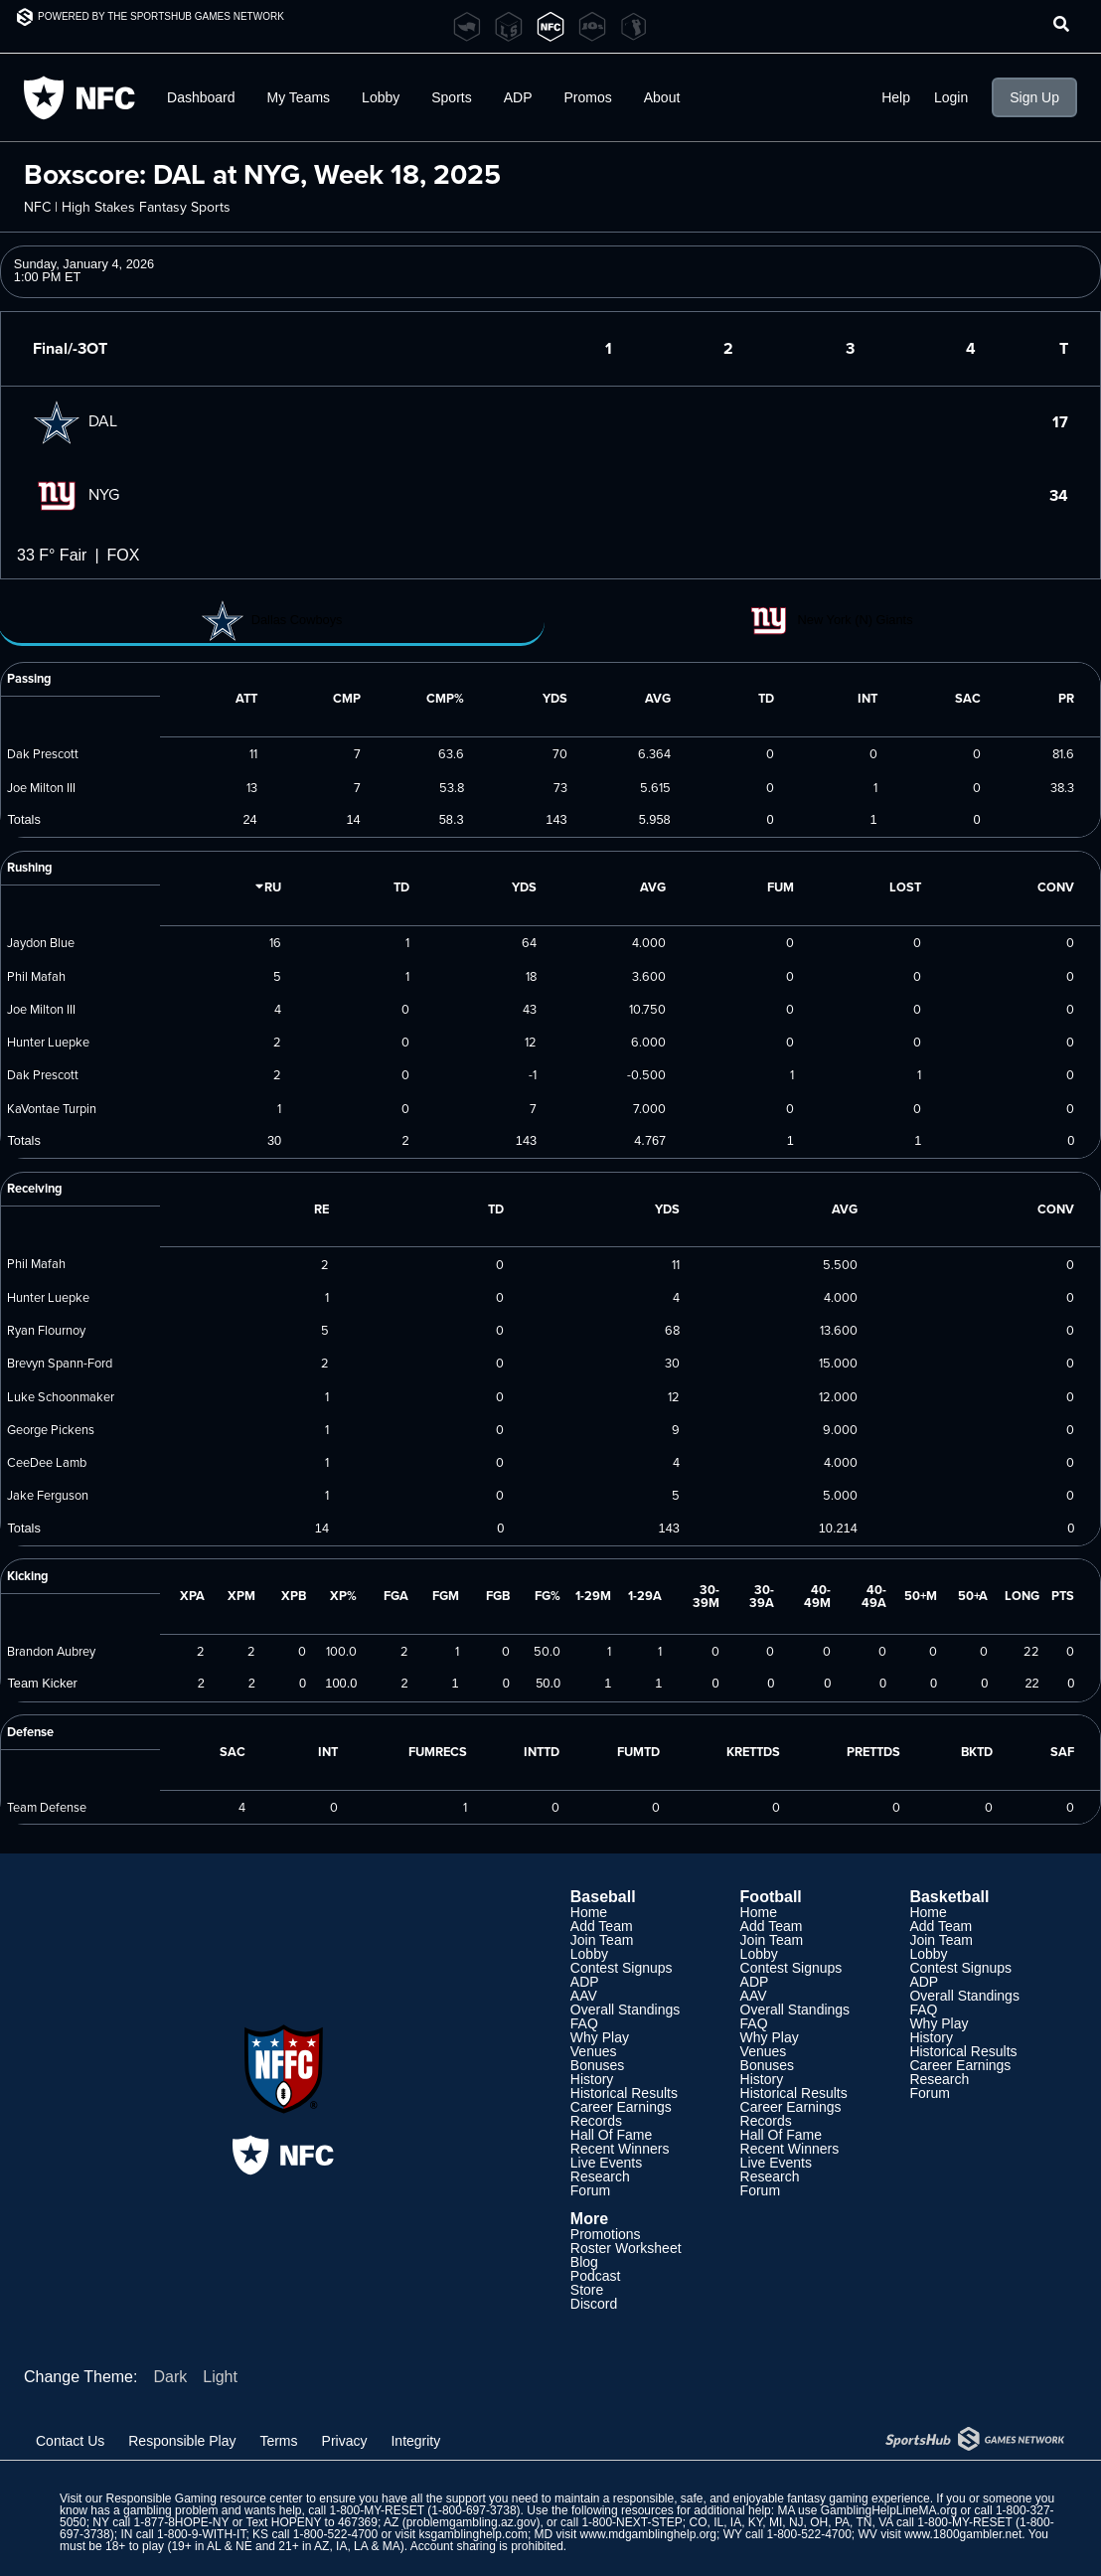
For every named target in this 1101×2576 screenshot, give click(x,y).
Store (586, 2290)
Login (951, 97)
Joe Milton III (41, 787)
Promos (588, 97)
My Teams (299, 97)
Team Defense (46, 1807)
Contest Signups (621, 1968)
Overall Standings (625, 2009)
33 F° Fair (51, 555)
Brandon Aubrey (51, 1651)
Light (220, 2376)
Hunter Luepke (48, 1041)
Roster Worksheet (626, 2248)
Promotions (605, 2234)
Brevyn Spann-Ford (59, 1362)
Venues (593, 2051)
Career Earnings (621, 2107)
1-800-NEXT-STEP (631, 2522)
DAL (75, 420)
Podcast (595, 2276)
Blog (584, 2262)
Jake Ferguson (47, 1495)
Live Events (606, 2163)
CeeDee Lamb (46, 1462)
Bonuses (597, 2065)
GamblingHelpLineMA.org (889, 2510)
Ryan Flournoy (46, 1330)
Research (600, 2176)
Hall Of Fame (611, 2135)
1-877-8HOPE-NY (182, 2522)
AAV (583, 1996)
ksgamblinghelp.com (473, 2534)
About (662, 97)
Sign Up (1034, 97)
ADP (518, 97)
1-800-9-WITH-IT (201, 2534)
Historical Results (624, 2093)
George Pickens (50, 1429)
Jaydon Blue (41, 942)
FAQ (584, 2023)
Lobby (380, 97)
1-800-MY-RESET (377, 2510)
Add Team (601, 1926)
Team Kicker (42, 1683)
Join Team (602, 1940)
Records (596, 2121)
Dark (170, 2376)
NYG (76, 494)
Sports (451, 97)
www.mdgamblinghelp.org (648, 2534)
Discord (593, 2304)
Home (588, 1912)
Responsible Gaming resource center (203, 2498)
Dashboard (201, 97)
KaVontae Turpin (51, 1108)
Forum (590, 2190)
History (592, 2079)
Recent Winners (620, 2149)
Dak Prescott (43, 753)
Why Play (599, 2037)
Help (895, 97)
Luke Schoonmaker (60, 1396)
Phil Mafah (36, 976)
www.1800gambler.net (963, 2534)
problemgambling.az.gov (471, 2522)
